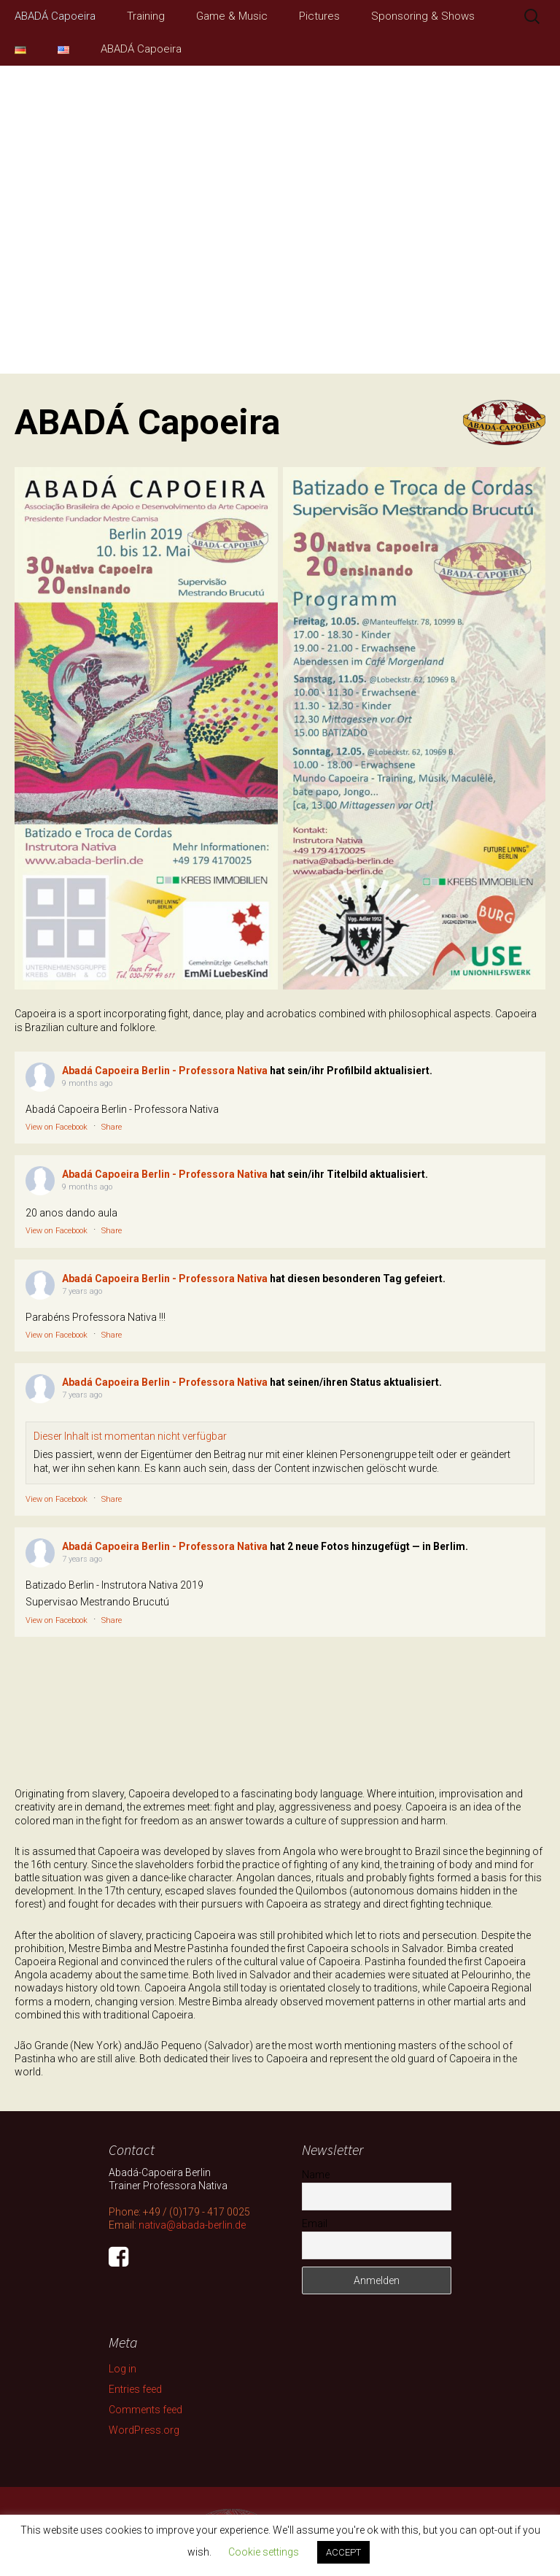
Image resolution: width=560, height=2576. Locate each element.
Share (111, 1127)
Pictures (319, 16)
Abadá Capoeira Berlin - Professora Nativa (165, 1070)
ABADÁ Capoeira (55, 16)
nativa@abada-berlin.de (192, 2225)
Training (146, 16)
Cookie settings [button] (263, 2552)
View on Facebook (57, 1127)
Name (316, 2174)
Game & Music (232, 16)
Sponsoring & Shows (423, 16)
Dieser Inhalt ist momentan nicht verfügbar (130, 1436)
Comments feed (145, 2409)
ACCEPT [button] (343, 2552)
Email (314, 2223)
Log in (122, 2369)
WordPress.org (144, 2430)
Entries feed (135, 2389)
